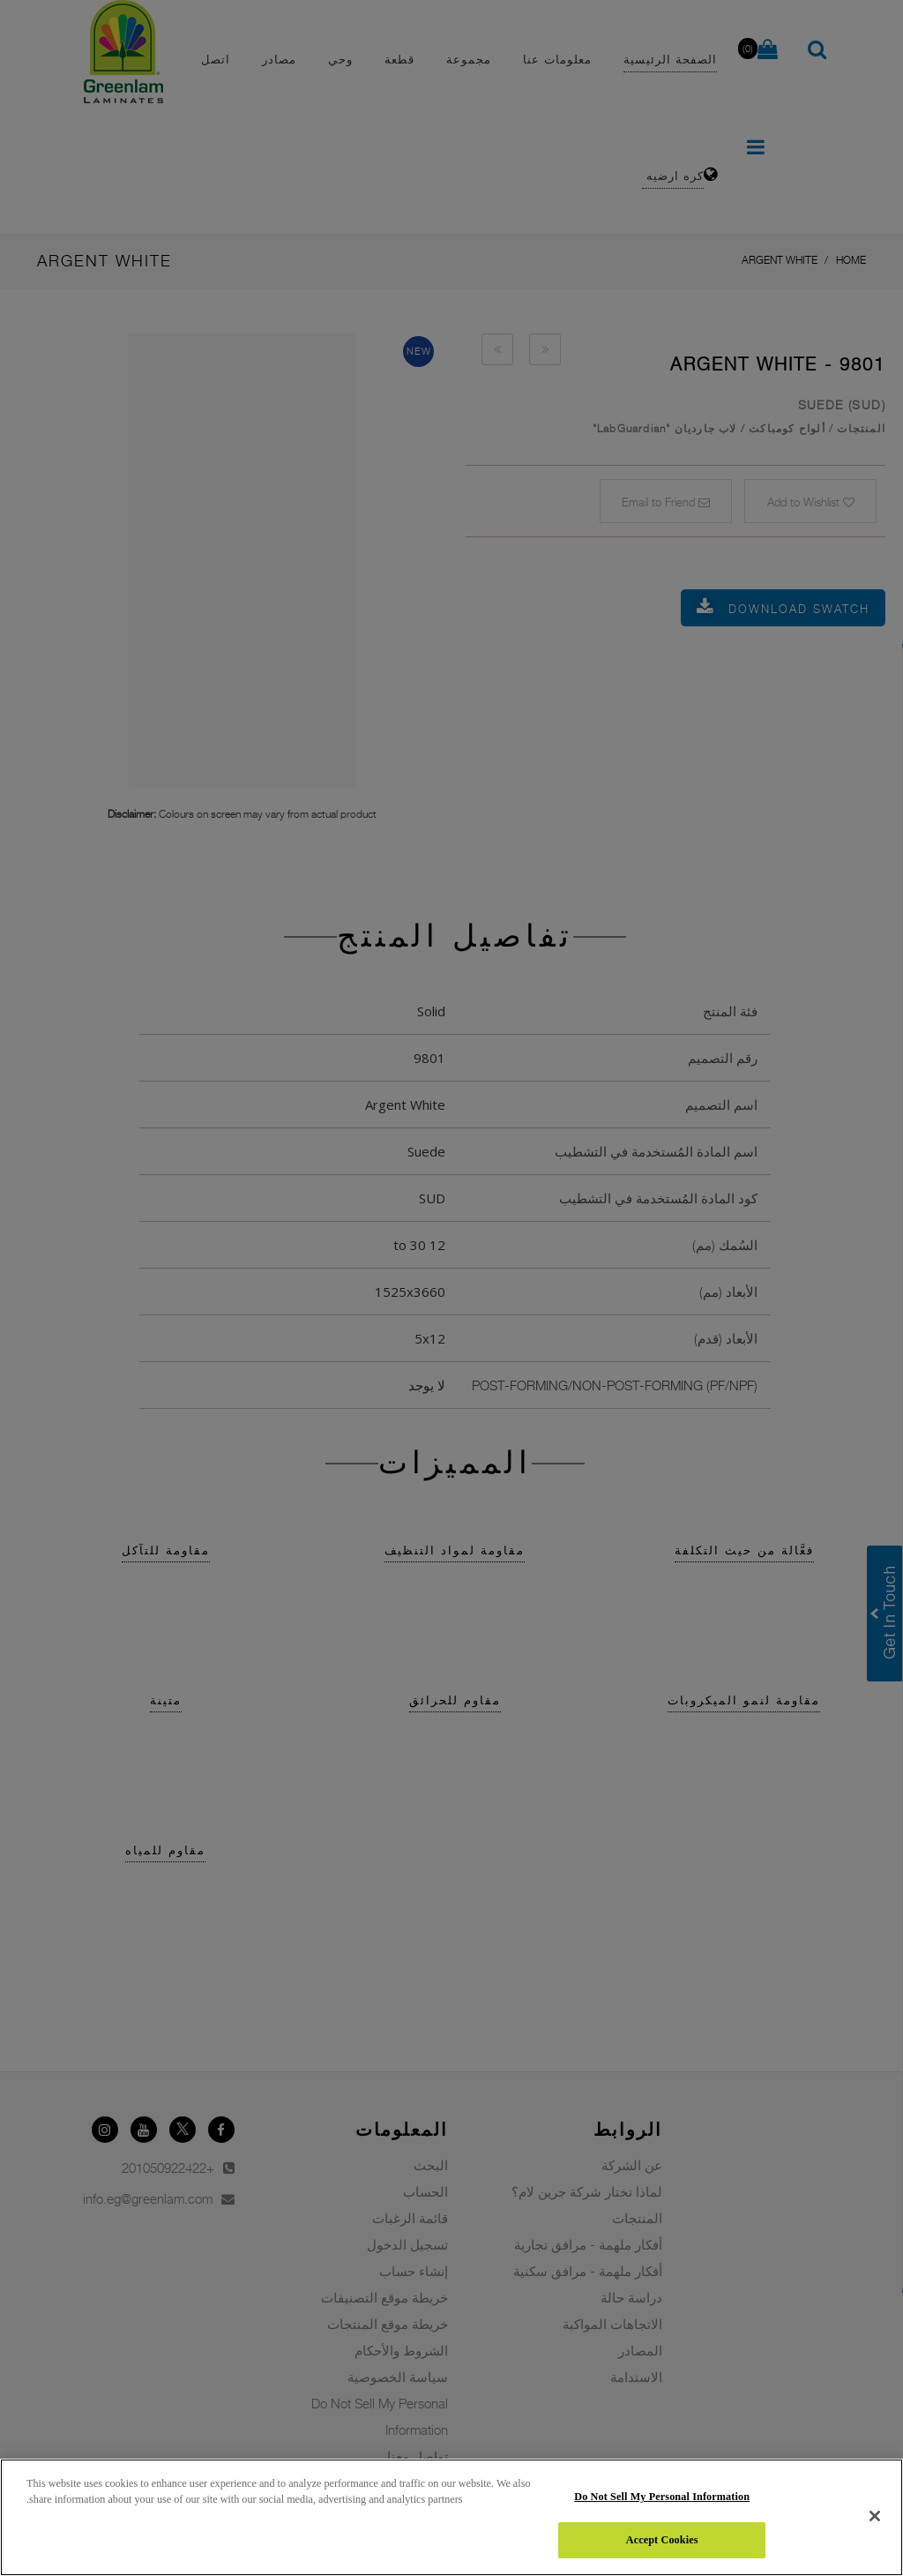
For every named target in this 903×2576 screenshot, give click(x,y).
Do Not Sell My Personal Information (662, 2496)
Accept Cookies (662, 2540)
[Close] (874, 2516)
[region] (451, 2517)
